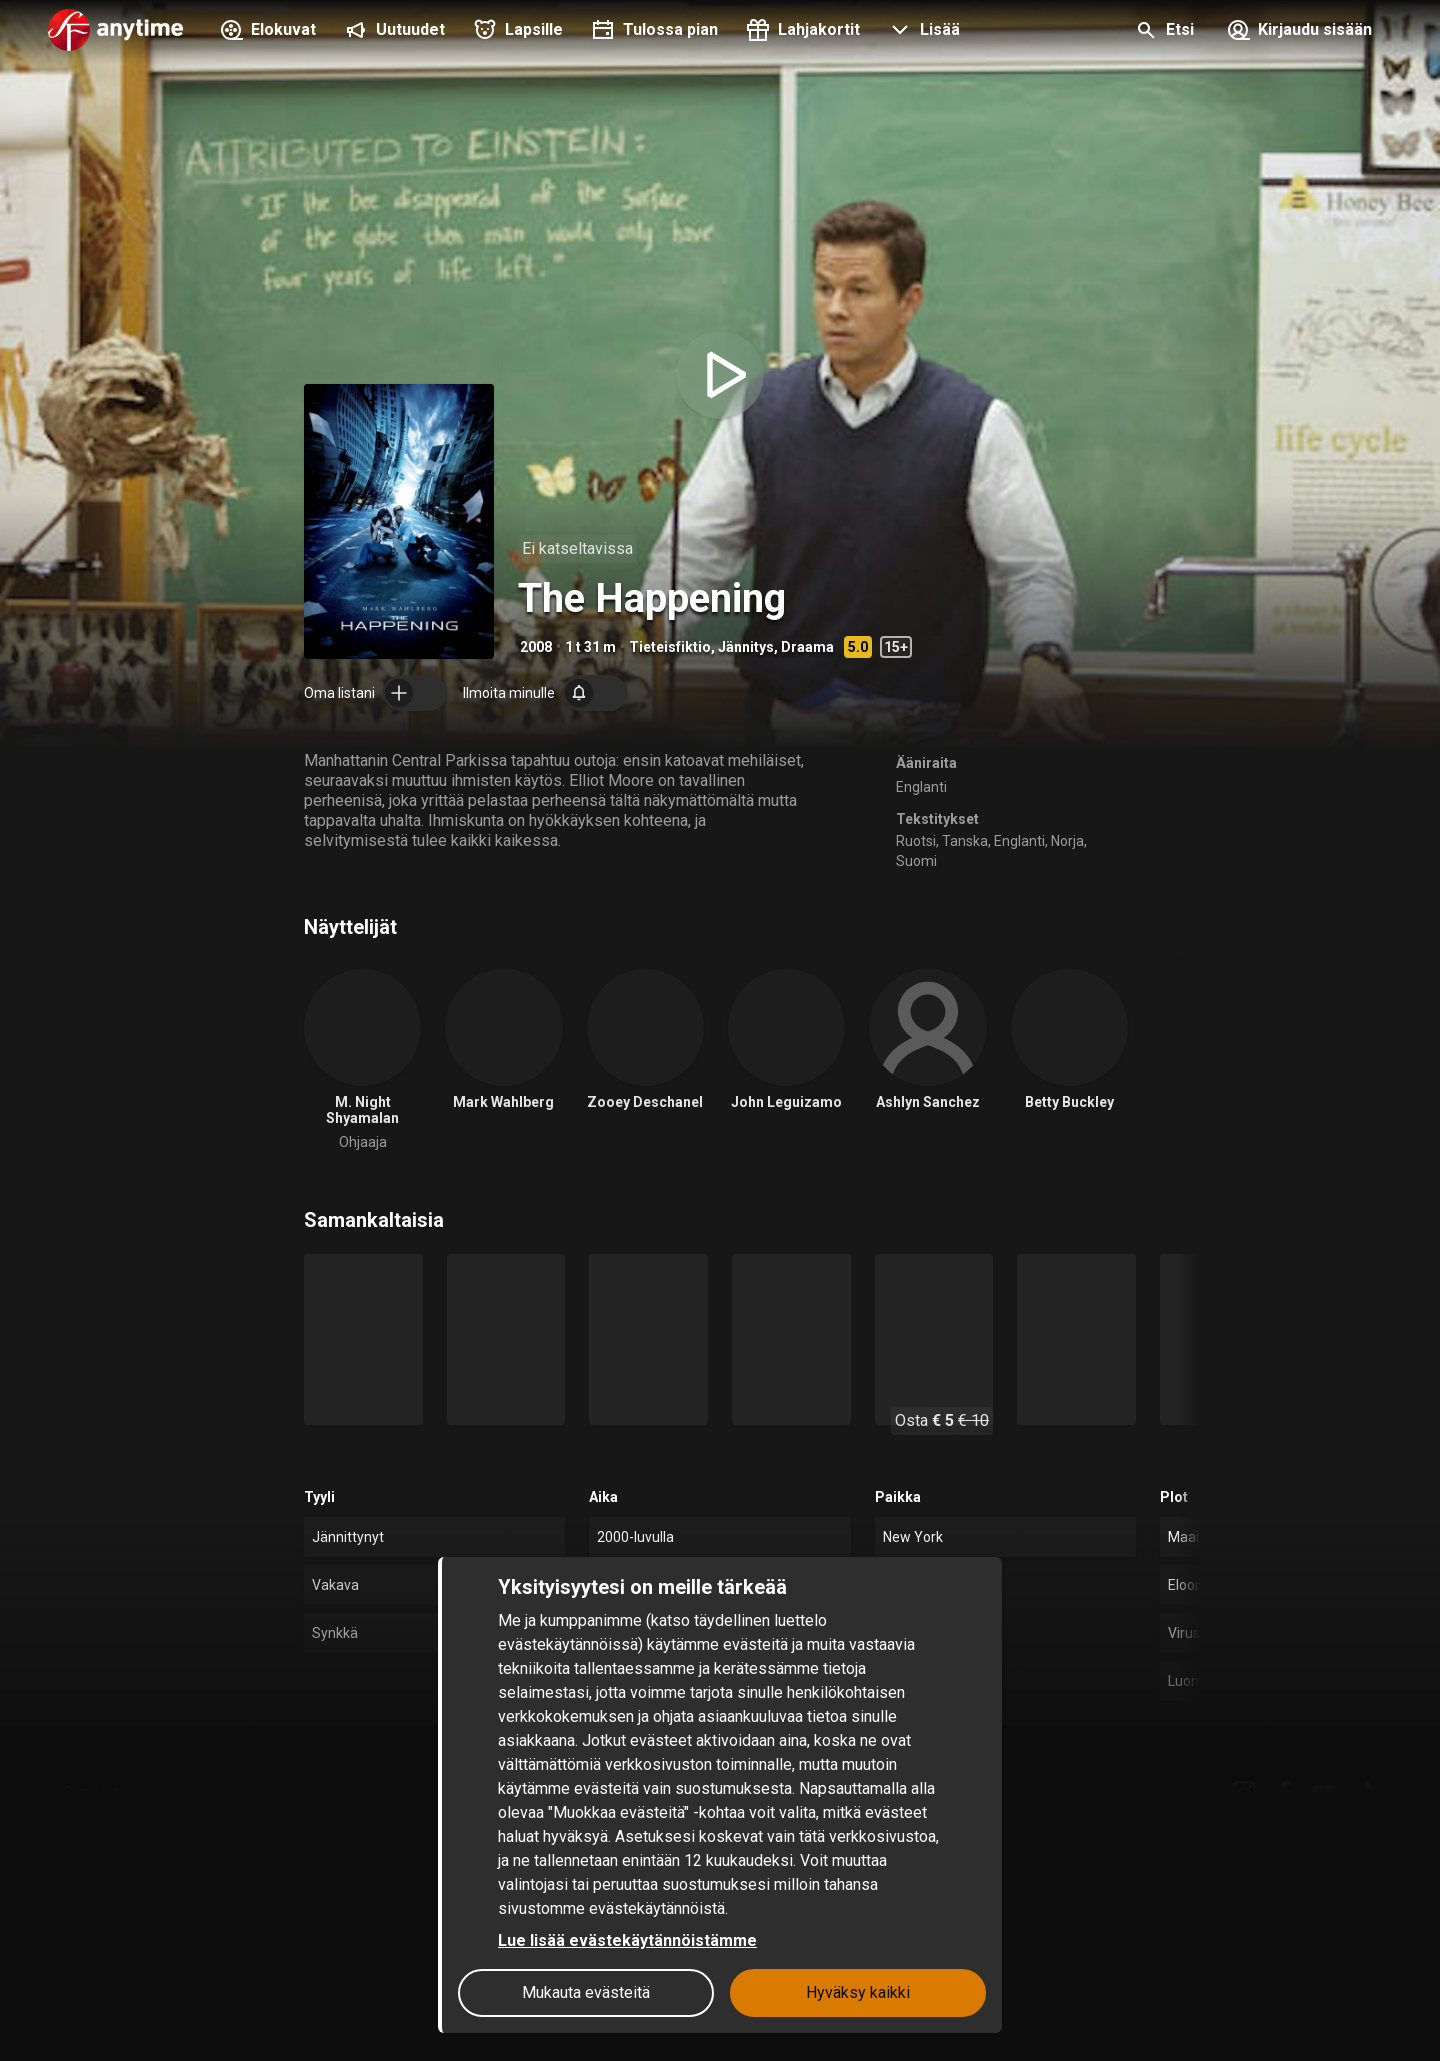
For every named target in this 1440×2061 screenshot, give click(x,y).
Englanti (921, 787)
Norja (1067, 841)
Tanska (965, 841)
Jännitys (746, 647)
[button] (922, 32)
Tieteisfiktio (670, 647)
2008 (536, 647)
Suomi (916, 861)
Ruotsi (916, 841)
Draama (807, 647)
